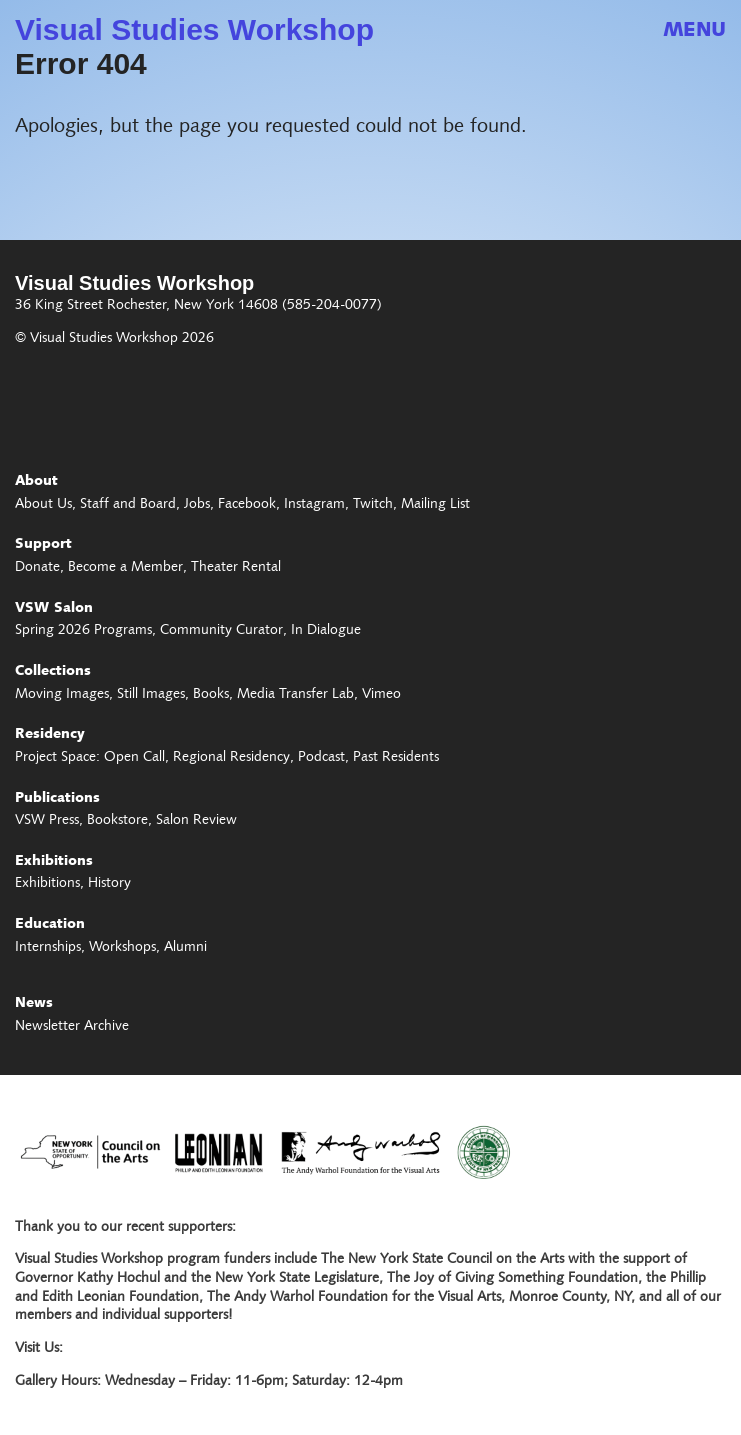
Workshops (122, 948)
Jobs (197, 505)
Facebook (247, 505)
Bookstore (117, 821)
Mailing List (435, 505)
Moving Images (62, 695)
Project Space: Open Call (90, 758)
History (109, 884)
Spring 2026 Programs (83, 631)
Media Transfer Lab (295, 695)
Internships (48, 948)
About (36, 482)
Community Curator (221, 631)
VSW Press (47, 821)
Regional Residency (231, 758)
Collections (53, 672)
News (34, 1004)
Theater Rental (236, 568)
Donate (37, 568)
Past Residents (396, 758)
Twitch (373, 505)
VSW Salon (54, 609)
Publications (57, 799)
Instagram (314, 505)
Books (211, 695)
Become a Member (125, 568)
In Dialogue (326, 631)
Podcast (321, 758)
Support (43, 545)
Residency (50, 735)
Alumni (185, 948)
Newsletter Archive (72, 1027)
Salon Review (196, 821)
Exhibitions (54, 862)
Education (50, 925)
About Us (43, 505)
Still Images (151, 695)
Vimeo (381, 695)
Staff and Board (128, 505)
